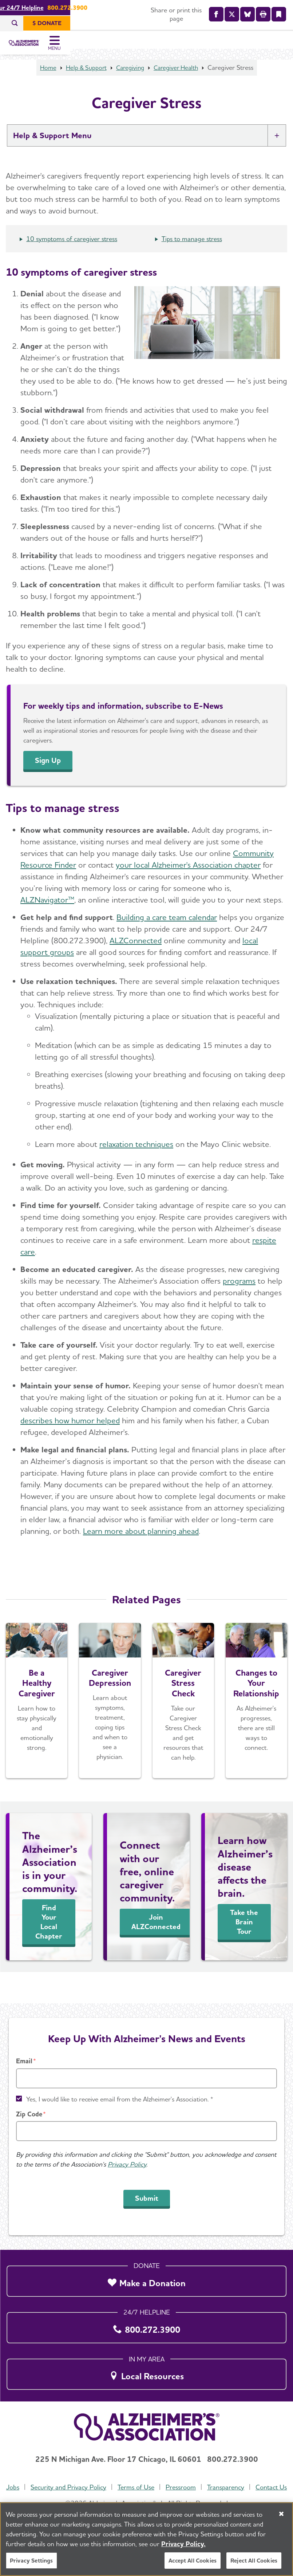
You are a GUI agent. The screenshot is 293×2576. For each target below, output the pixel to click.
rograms (241, 1298)
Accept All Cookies (193, 2560)
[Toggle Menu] (277, 49)
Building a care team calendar (166, 934)
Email (24, 2047)
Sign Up (49, 778)
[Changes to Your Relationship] (256, 1718)
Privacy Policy (127, 2150)
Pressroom (199, 2473)
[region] (146, 2539)
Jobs (30, 2473)
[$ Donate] (267, 23)
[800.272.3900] (146, 2311)
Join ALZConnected (156, 1939)
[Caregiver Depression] (109, 1718)
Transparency (244, 2473)
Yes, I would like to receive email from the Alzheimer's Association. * (119, 2085)
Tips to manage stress (192, 256)
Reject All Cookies (253, 2560)
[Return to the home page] (54, 48)
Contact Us (146, 2487)
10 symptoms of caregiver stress (71, 256)
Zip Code (29, 2100)
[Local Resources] (146, 2358)
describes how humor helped (70, 1438)
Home (44, 85)
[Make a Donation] (146, 2265)
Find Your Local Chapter (48, 1939)
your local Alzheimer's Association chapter (188, 882)
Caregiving (130, 85)
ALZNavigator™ (47, 917)
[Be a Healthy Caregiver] (36, 1718)
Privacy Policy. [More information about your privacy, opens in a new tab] (183, 2544)
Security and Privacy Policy (86, 2473)
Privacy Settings (31, 2560)
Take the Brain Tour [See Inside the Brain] (244, 1939)
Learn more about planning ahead (141, 1548)
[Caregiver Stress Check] (183, 1718)
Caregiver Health (178, 85)
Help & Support (84, 85)
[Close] (281, 2514)
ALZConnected (136, 958)
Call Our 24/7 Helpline (124, 8)
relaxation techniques (136, 1161)
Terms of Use (154, 2473)
